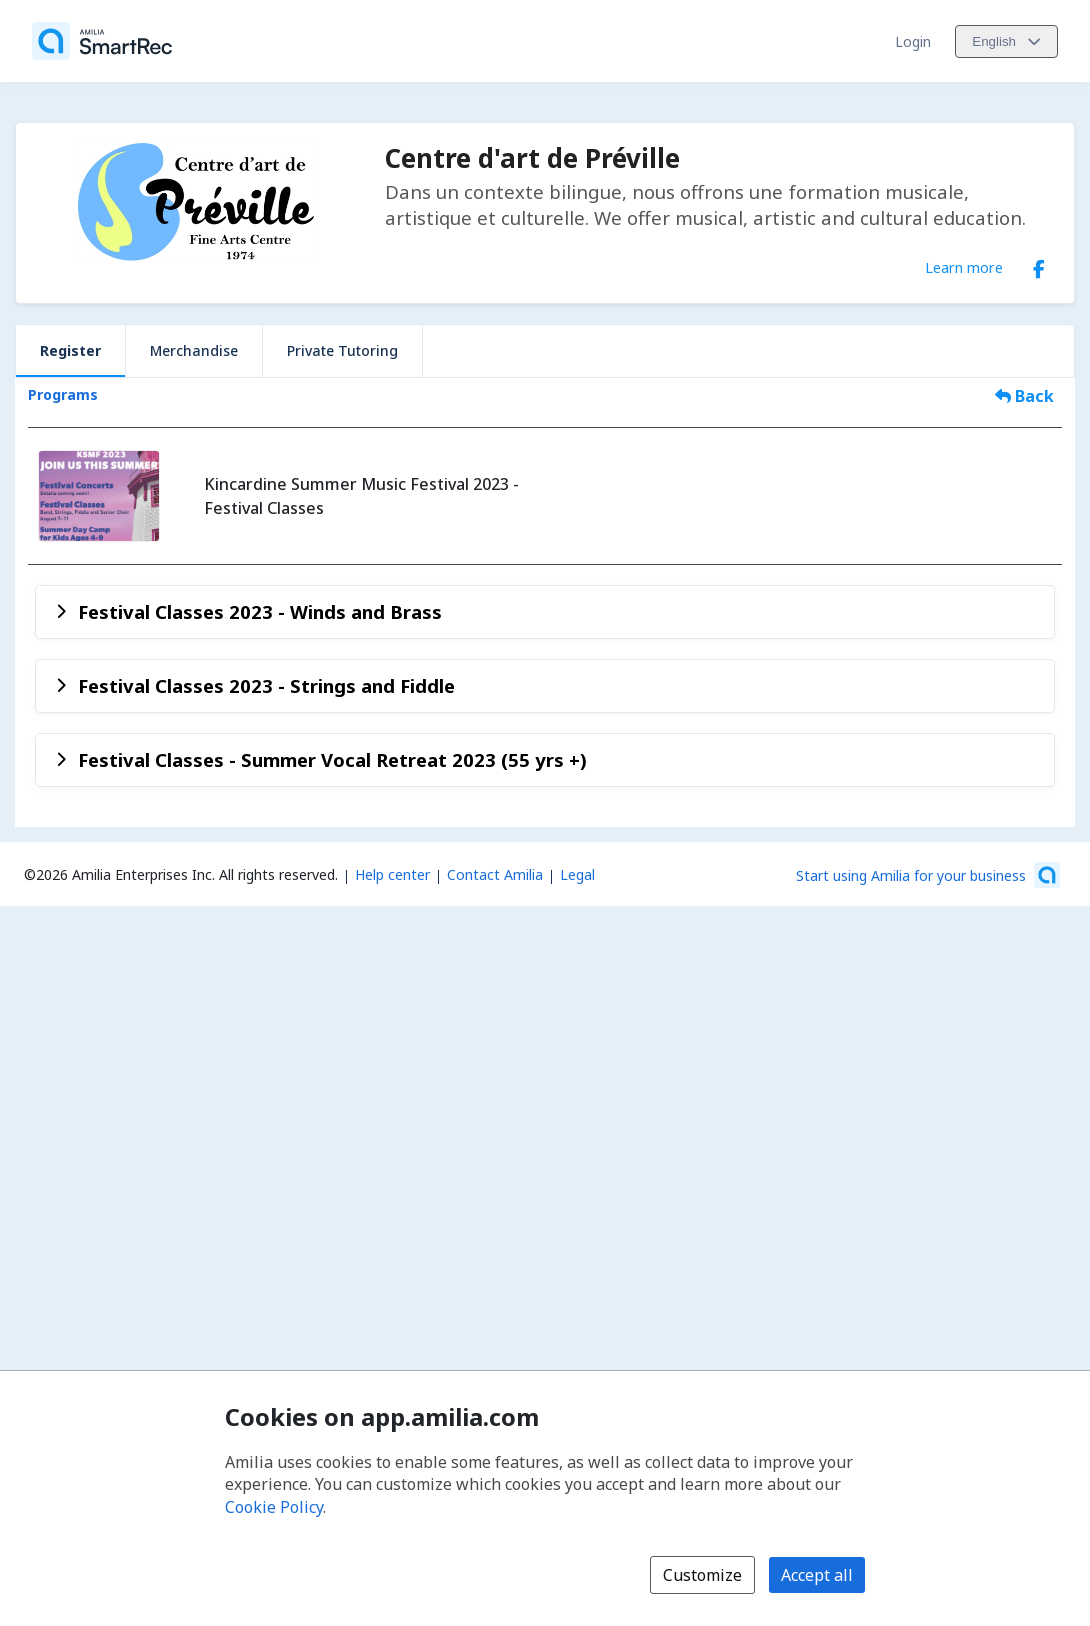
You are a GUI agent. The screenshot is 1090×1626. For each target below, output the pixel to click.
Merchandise (194, 350)
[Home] (102, 41)
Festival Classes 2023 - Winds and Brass (260, 611)
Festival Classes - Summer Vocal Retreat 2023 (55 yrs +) (332, 759)
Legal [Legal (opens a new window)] (577, 874)
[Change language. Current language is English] (1006, 41)
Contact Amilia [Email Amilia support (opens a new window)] (495, 874)
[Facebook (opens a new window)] (1039, 265)
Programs (63, 394)
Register (70, 350)
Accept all (817, 1575)
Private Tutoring (342, 350)
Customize (702, 1575)
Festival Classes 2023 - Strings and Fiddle (266, 685)
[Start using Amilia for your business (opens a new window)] (928, 875)
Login (913, 41)
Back (1024, 396)
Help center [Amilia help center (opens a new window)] (392, 874)
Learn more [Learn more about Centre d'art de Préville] (964, 267)
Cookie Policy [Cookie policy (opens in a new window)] (274, 1507)
